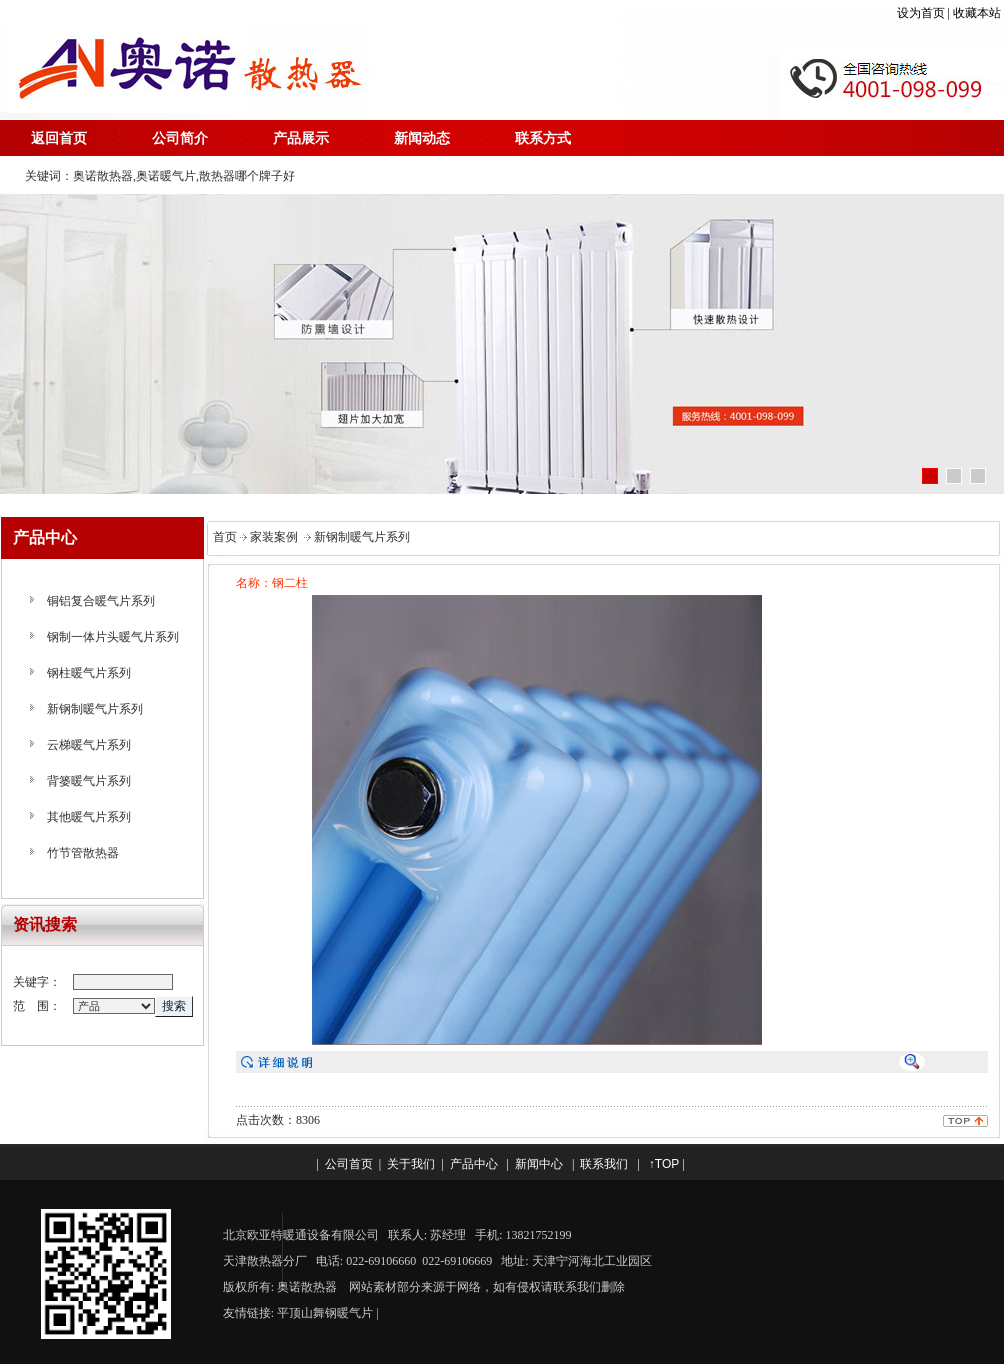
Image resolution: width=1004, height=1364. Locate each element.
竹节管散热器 (83, 853)
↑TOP (664, 1164)
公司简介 (180, 138)
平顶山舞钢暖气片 (325, 1313)
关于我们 (411, 1164)
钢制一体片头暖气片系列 (113, 637)
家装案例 (274, 537)
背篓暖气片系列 (89, 781)
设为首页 (921, 13)
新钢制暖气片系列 (95, 709)
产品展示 (301, 138)
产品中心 (474, 1164)
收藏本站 (978, 13)
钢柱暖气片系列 (89, 673)
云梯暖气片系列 (89, 745)
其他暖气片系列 (89, 817)
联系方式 (543, 138)
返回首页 (59, 138)
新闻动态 (422, 138)
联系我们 (604, 1164)
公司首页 (349, 1164)
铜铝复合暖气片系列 (101, 601)
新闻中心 (539, 1164)
